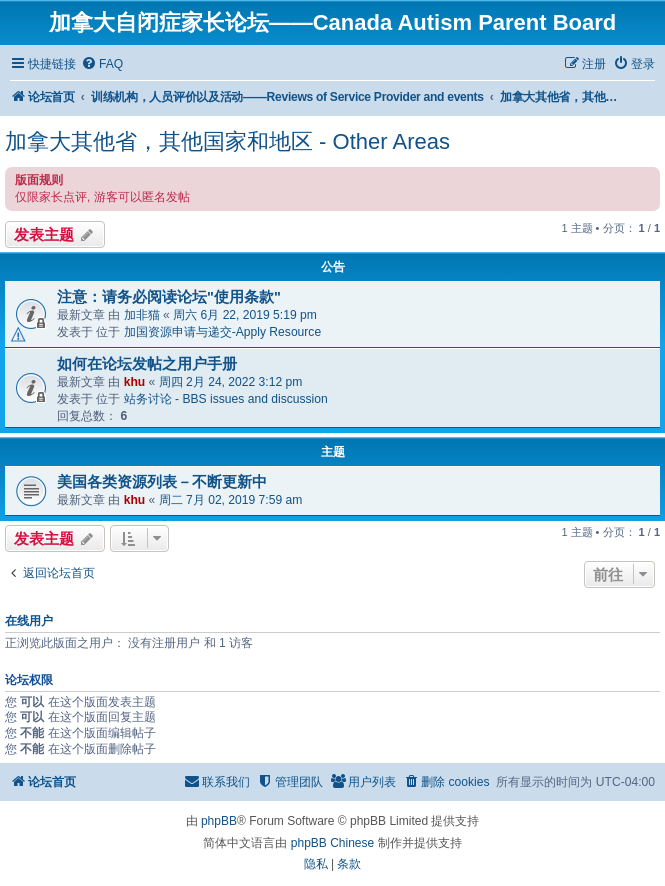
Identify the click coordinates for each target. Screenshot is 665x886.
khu (135, 382)
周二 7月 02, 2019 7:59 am (231, 500)
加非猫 (142, 315)
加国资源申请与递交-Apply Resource (222, 332)
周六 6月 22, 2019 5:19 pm (245, 315)
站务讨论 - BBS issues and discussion (226, 399)
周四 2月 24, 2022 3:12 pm (231, 382)
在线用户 (29, 621)
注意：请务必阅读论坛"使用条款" (169, 297)
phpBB (219, 821)
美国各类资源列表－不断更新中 (162, 482)
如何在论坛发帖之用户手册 (147, 364)
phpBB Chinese (332, 843)
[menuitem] (102, 64)
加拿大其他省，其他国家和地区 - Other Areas (227, 141)
